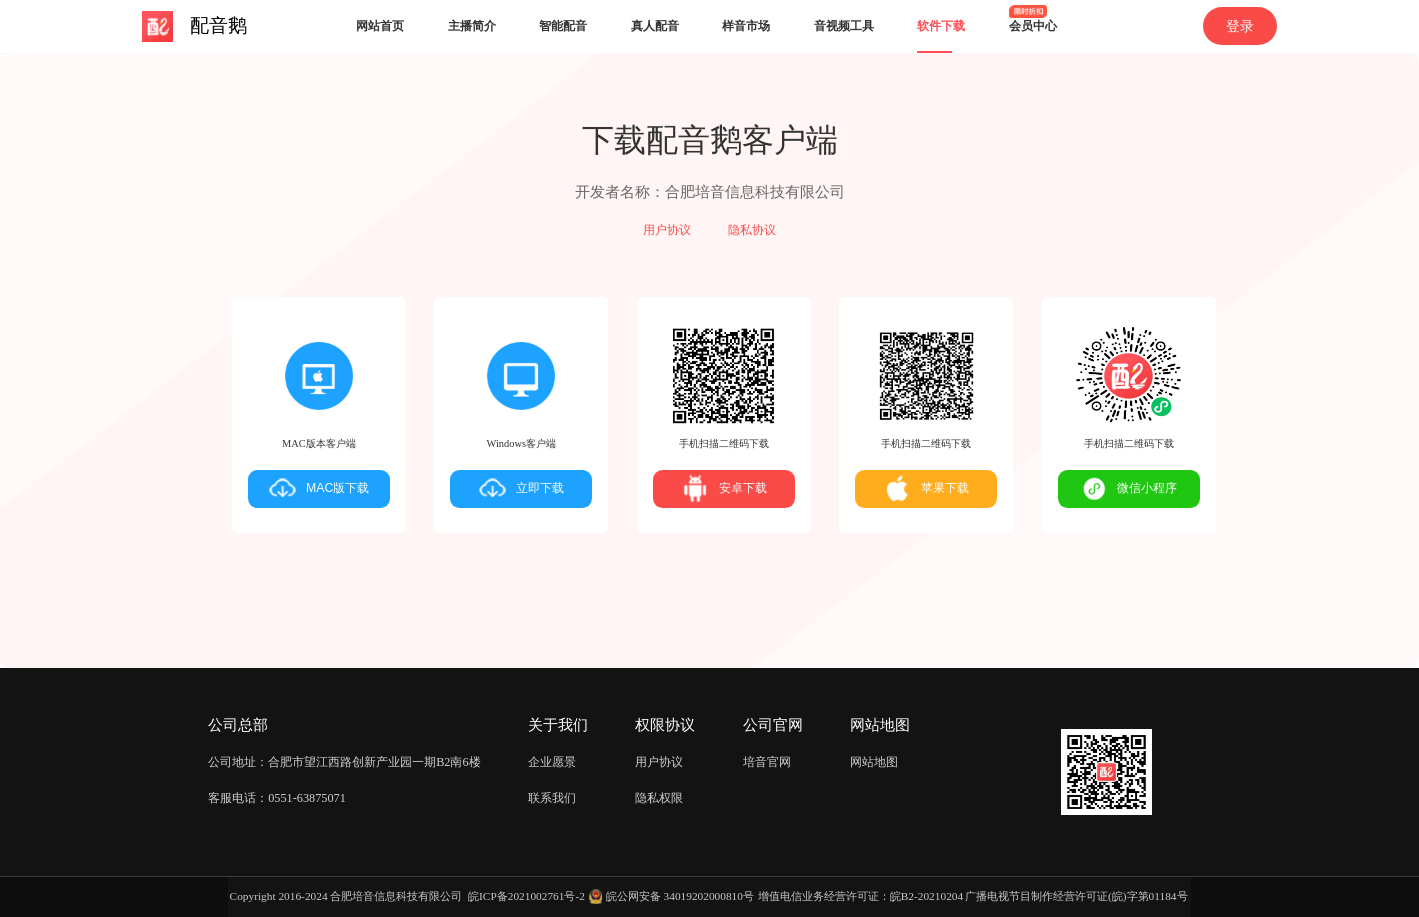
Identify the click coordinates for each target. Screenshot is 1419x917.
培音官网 (767, 762)
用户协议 (667, 230)
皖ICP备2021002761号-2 (526, 896)
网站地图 (874, 762)
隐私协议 (752, 230)
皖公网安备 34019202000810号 (680, 896)
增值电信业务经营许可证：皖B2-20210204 (860, 896)
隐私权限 (659, 798)
